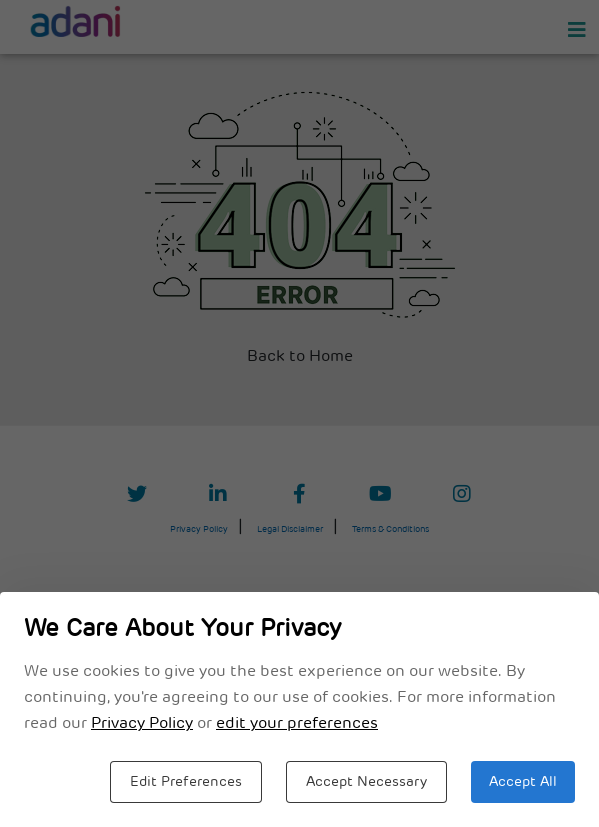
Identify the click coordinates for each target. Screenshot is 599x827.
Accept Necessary (366, 782)
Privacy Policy (142, 724)
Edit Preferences (186, 782)
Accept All (523, 782)
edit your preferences (297, 724)
